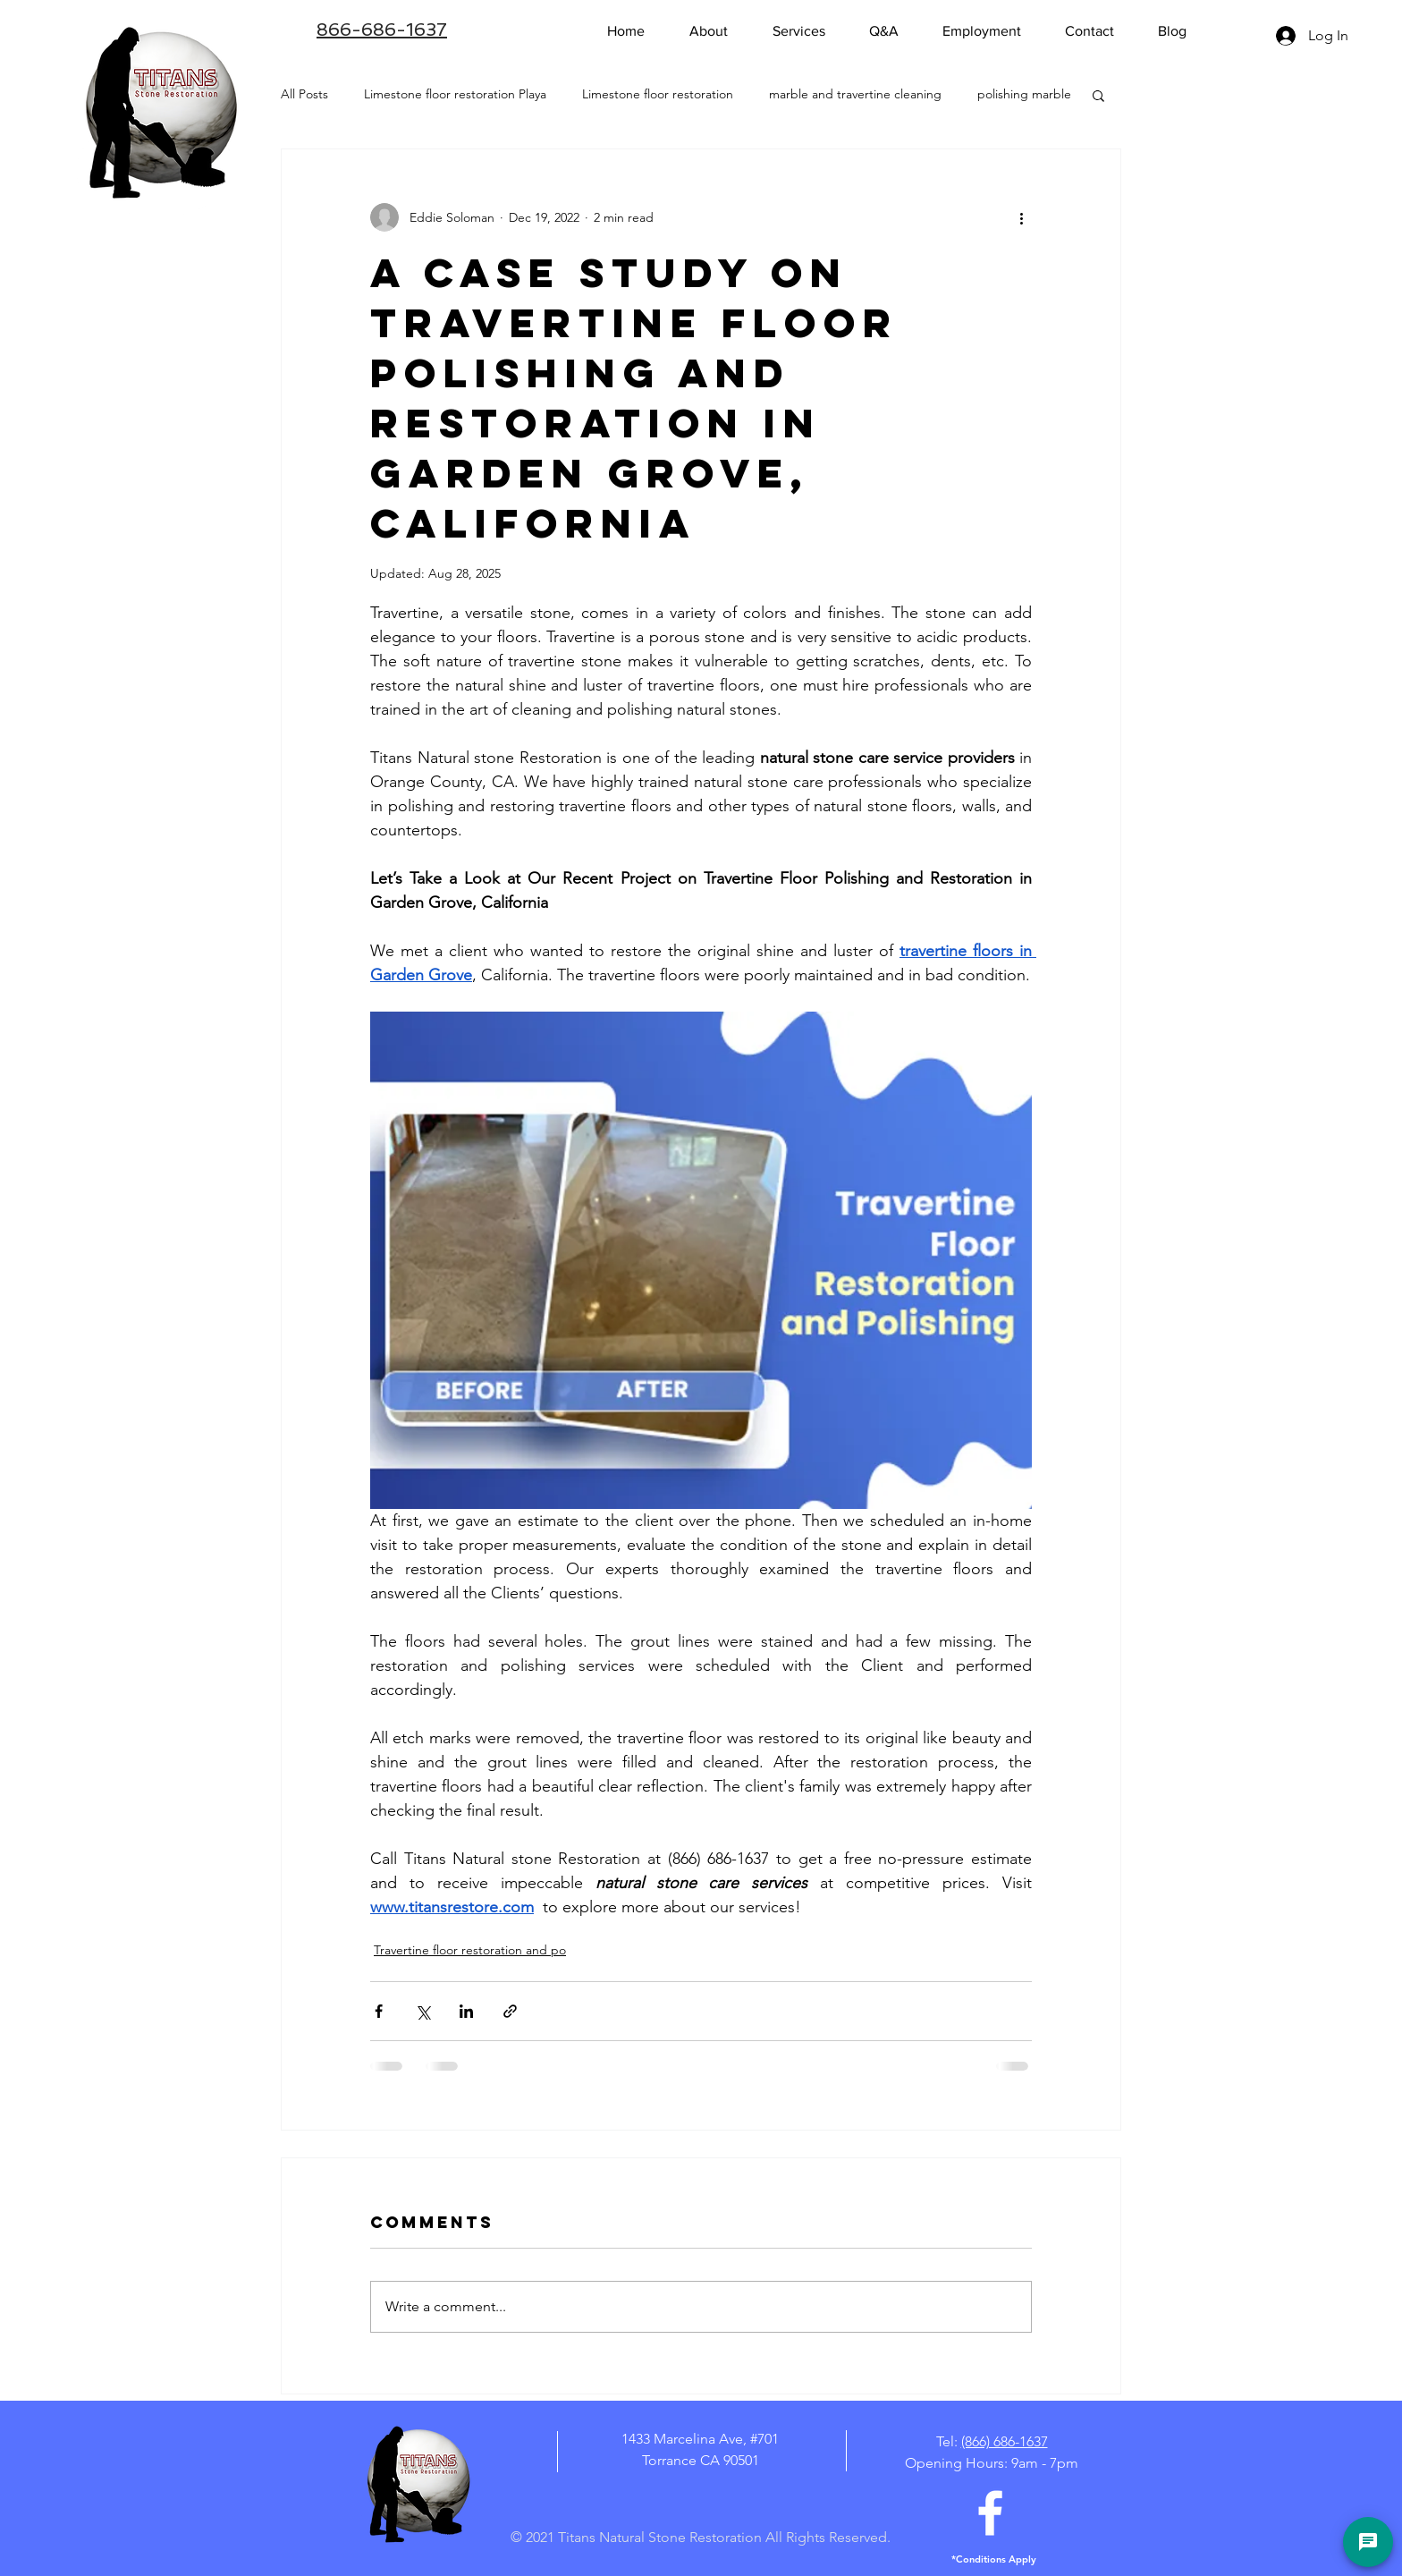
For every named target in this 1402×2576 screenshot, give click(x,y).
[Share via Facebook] (378, 2011)
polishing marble (1024, 94)
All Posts (304, 94)
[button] (1098, 95)
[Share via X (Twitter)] (422, 2011)
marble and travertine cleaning (855, 94)
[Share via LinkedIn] (466, 2011)
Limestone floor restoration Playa (455, 94)
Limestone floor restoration (657, 94)
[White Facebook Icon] (990, 2513)
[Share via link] (510, 2011)
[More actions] (1021, 217)
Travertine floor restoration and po (470, 1950)
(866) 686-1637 (1004, 2441)
